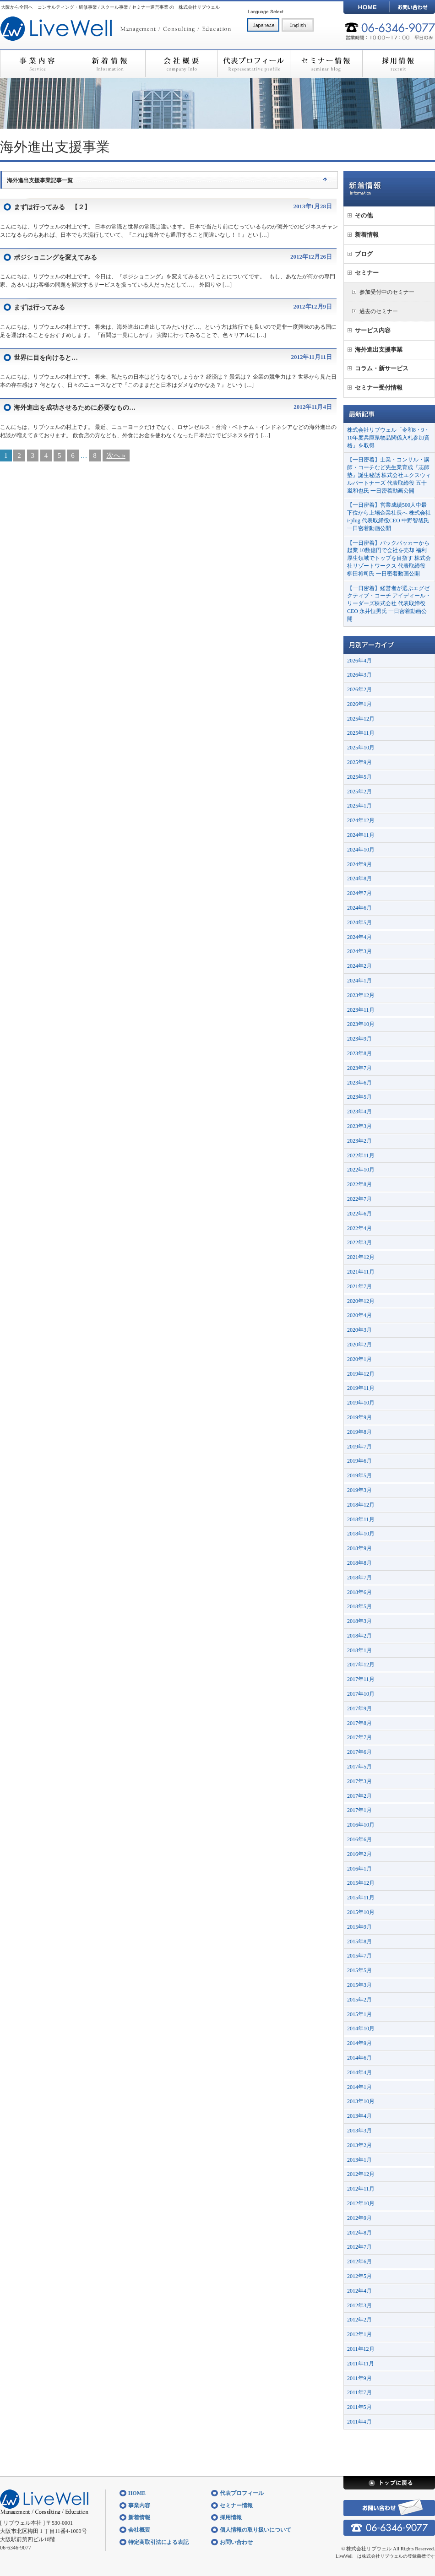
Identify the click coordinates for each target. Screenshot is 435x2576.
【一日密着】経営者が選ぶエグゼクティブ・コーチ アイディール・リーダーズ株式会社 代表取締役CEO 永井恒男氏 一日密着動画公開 (389, 603)
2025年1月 (359, 806)
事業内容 (36, 64)
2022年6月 (359, 1213)
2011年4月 (359, 2422)
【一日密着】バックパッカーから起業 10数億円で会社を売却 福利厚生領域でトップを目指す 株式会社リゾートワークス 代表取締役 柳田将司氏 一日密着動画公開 (389, 558)
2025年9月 (359, 762)
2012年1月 (359, 2334)
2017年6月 (359, 1752)
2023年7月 (359, 1068)
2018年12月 (361, 1505)
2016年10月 (361, 1825)
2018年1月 (359, 1650)
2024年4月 (359, 937)
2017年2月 (359, 1796)
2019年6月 (359, 1461)
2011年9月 (359, 2378)
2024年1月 (359, 980)
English (298, 25)
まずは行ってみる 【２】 (52, 207)
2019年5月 (359, 1475)
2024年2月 (359, 966)
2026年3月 (359, 675)
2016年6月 (359, 1839)
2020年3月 (359, 1330)
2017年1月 (359, 1810)
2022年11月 (361, 1155)
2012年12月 (361, 2174)
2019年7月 (359, 1446)
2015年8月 (359, 1941)
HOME (366, 7)
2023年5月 (359, 1097)
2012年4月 (359, 2291)
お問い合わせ (412, 7)
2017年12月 (361, 1664)
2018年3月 (359, 1621)
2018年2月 (359, 1635)
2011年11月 (360, 2363)
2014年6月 (359, 2058)
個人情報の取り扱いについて (255, 2530)
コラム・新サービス (381, 368)
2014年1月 (359, 2087)
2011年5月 (359, 2407)
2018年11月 (361, 1519)
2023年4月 (359, 1111)
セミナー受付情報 (378, 387)
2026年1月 (359, 704)
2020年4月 (359, 1315)
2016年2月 (359, 1854)
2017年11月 (361, 1679)
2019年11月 (361, 1388)
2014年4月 (359, 2072)
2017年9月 (359, 1708)
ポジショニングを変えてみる (55, 257)
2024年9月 (359, 864)
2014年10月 (361, 2028)
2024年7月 (359, 893)
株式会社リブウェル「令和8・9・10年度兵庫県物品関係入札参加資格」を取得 (388, 438)
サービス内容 (373, 330)
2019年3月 (359, 1490)
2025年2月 (359, 791)
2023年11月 (361, 1010)
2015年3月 (359, 1985)
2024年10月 (361, 849)
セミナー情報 (326, 64)
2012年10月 (361, 2203)
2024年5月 (359, 922)
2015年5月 (359, 1970)
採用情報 (398, 64)
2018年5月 (359, 1606)
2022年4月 (359, 1228)
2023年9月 (359, 1039)
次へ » (116, 455)
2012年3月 (359, 2305)
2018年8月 (359, 1563)
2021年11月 (361, 1272)
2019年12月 (361, 1374)
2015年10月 (361, 1912)
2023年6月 (359, 1082)
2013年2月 (359, 2145)
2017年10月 (361, 1694)
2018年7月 (359, 1577)
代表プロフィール (254, 64)
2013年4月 (359, 2116)
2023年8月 (359, 1053)
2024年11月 (361, 835)
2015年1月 (359, 2014)
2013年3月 (359, 2130)
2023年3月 (359, 1126)
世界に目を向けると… (46, 357)
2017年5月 (359, 1766)
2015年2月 (359, 1999)
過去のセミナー (378, 311)
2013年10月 (361, 2101)
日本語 (263, 25)
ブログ (364, 253)
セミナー (367, 272)
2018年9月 (359, 1548)
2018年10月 (361, 1533)
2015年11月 (361, 1897)
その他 (364, 215)
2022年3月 (359, 1242)
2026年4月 (359, 660)
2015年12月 (361, 1883)
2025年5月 (359, 777)
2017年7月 (359, 1737)
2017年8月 (359, 1723)
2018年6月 (359, 1592)
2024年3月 (359, 951)
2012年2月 (359, 2319)
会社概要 (181, 64)
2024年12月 (361, 820)
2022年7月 (359, 1199)
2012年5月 (359, 2276)
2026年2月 (359, 689)
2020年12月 (361, 1301)
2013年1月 (359, 2160)
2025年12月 (361, 719)
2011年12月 (361, 2349)
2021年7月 (359, 1286)
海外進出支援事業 (378, 349)
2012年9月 (359, 2218)
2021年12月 (361, 1257)
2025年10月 (361, 747)
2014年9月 (359, 2043)
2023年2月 (359, 1141)
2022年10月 (361, 1169)
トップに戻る (389, 2482)
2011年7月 (359, 2392)
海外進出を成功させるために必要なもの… (75, 407)
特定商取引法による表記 (158, 2542)
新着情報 (109, 64)
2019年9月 (359, 1417)
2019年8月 (359, 1432)
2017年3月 (359, 1781)
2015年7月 (359, 1955)
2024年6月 (359, 908)
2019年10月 (361, 1402)
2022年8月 (359, 1184)
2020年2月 (359, 1344)
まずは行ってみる (39, 307)
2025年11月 (361, 733)
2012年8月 (359, 2232)
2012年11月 (361, 2189)
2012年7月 (359, 2247)
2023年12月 (361, 995)
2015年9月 (359, 1927)
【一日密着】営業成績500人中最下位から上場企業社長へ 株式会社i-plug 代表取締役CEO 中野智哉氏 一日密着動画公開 (389, 516)
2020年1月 (359, 1359)
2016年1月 (359, 1869)
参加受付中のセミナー (386, 292)
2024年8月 (359, 878)
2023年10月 (361, 1024)
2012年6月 (359, 2261)
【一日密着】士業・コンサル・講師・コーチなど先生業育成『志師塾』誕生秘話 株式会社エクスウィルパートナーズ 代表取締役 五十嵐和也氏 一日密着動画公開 (389, 475)
